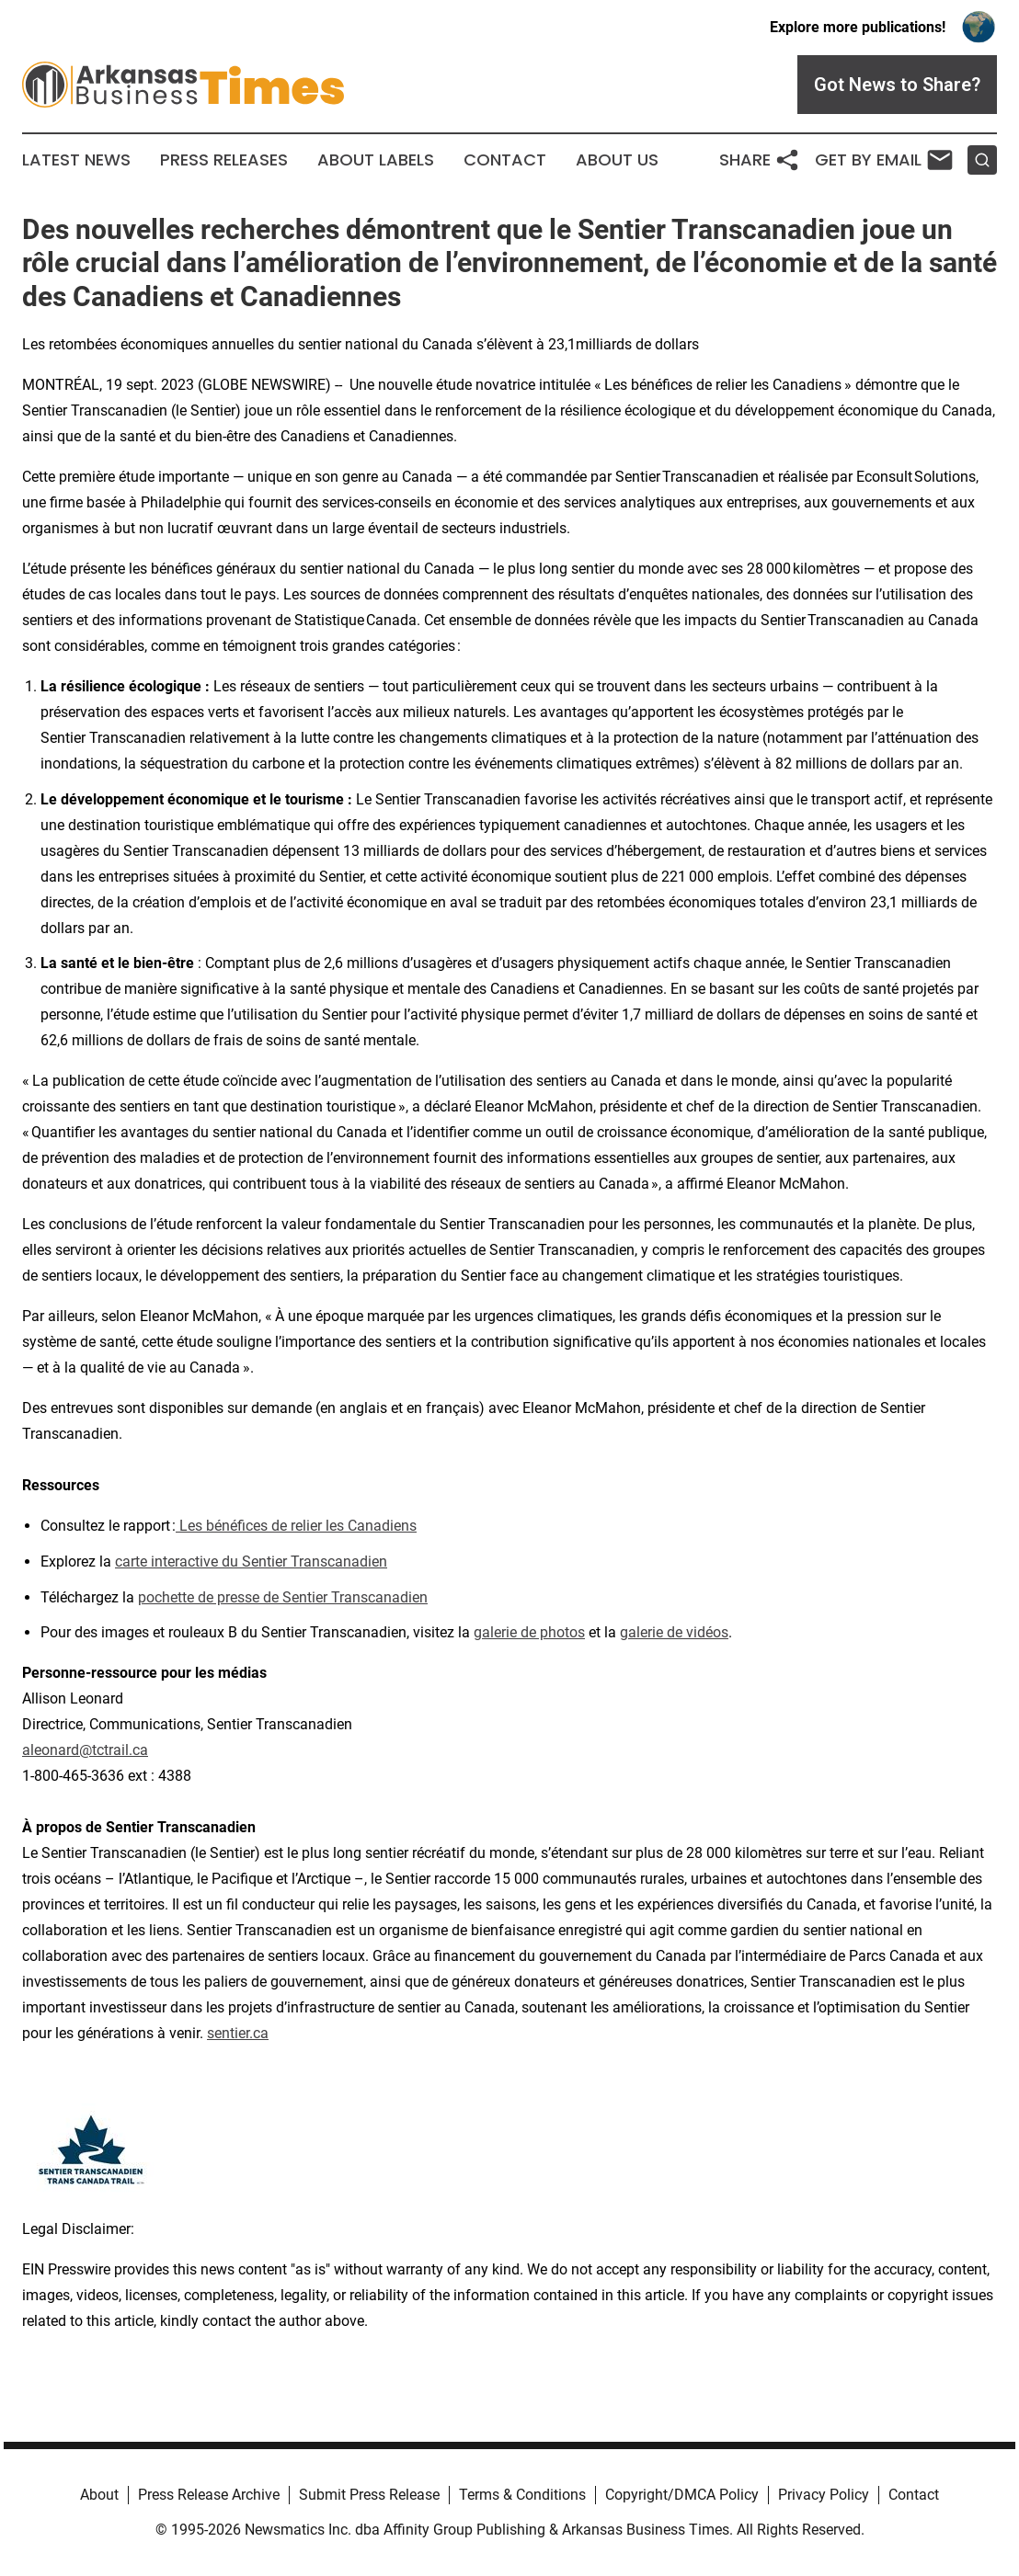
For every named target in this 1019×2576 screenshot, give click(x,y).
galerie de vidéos (674, 1632)
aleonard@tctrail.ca (85, 1750)
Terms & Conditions (522, 2494)
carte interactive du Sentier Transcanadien (251, 1561)
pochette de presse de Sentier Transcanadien (283, 1597)
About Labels (375, 160)
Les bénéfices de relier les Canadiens (296, 1525)
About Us (617, 160)
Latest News (76, 160)
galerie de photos (529, 1632)
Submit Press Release (369, 2494)
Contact (505, 160)
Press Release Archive (209, 2494)
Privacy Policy (823, 2494)
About (99, 2494)
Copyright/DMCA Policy (682, 2494)
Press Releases (224, 160)
